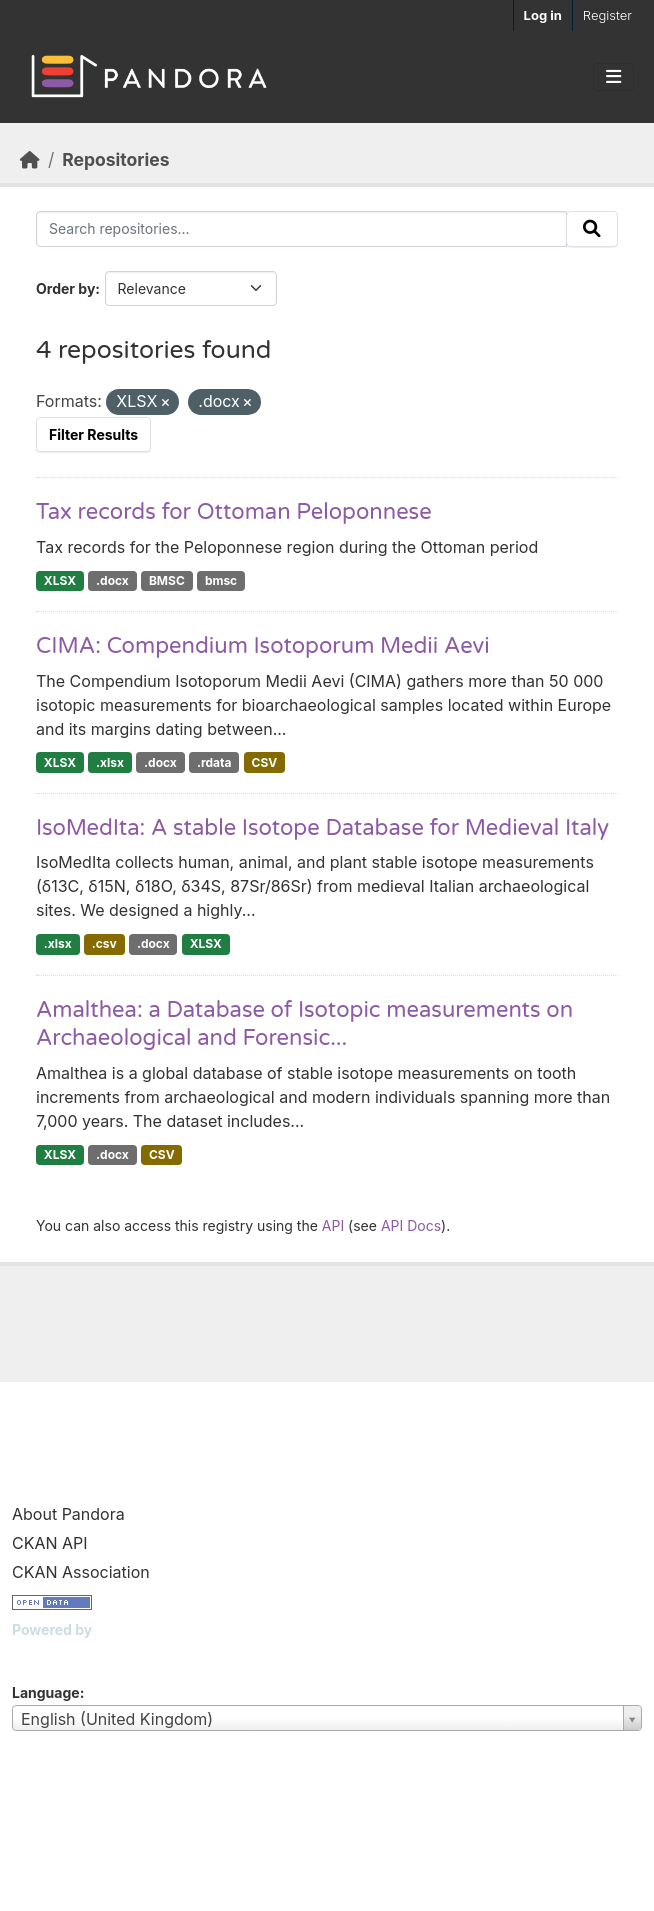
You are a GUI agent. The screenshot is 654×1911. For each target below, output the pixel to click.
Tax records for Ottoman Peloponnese (234, 512)
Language (46, 1692)
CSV (265, 762)
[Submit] (592, 229)
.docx (112, 580)
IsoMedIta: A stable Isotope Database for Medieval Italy (322, 828)
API (333, 1225)
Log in (543, 15)
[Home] (30, 159)
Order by (65, 288)
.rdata (214, 762)
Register (607, 15)
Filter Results (93, 434)
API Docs (411, 1225)
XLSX (60, 580)
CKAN (46, 1654)
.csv (104, 943)
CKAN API (50, 1543)
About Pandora (68, 1514)
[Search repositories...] (301, 229)
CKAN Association (81, 1572)
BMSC (167, 580)
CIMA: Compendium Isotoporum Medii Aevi (263, 646)
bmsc (221, 580)
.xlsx (110, 762)
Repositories (115, 159)
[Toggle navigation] (613, 77)
